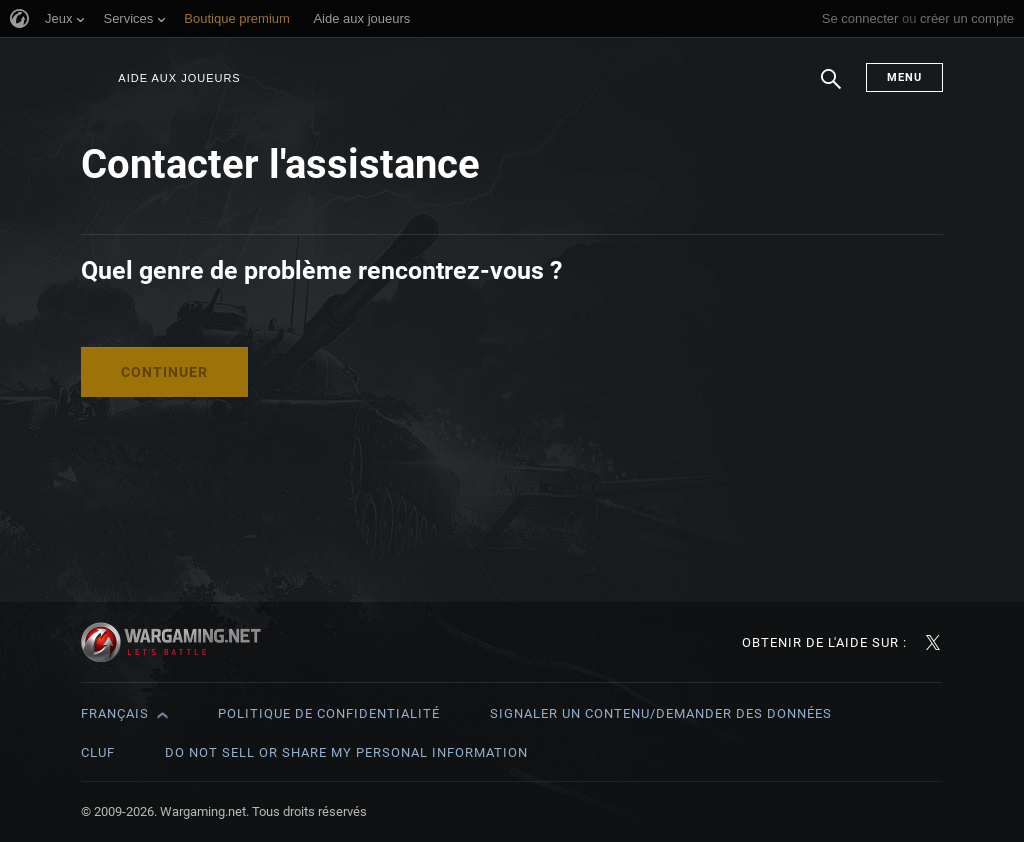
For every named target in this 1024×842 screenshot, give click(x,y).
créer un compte (967, 18)
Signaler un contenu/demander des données (661, 713)
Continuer (164, 372)
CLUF (98, 752)
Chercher (831, 89)
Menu (904, 77)
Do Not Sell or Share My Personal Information (346, 752)
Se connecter (860, 18)
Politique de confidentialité (329, 713)
